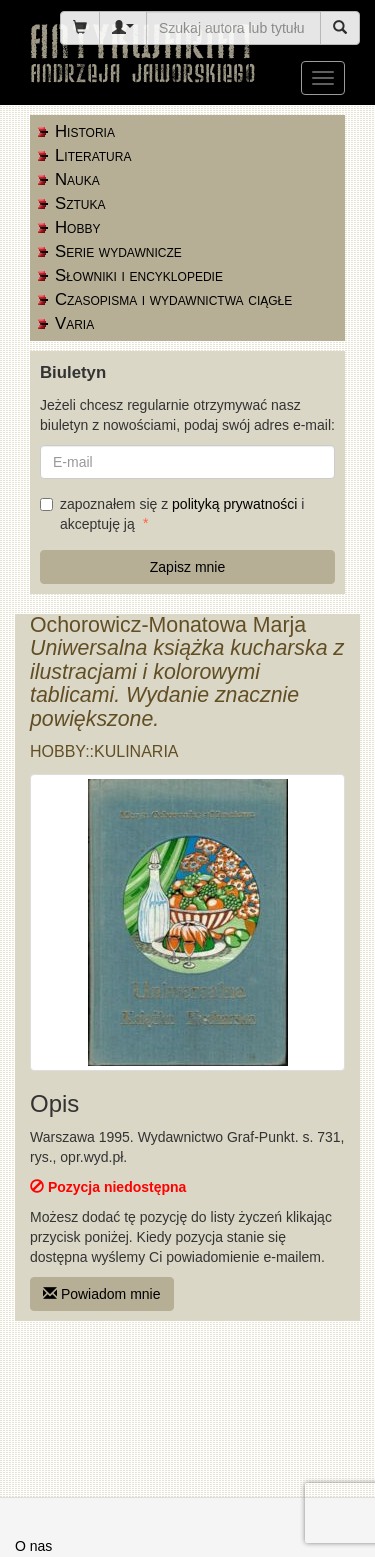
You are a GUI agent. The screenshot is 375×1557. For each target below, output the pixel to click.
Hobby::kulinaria (104, 751)
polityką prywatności (234, 504)
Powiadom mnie (102, 1294)
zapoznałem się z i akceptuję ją (172, 514)
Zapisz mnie (187, 567)
